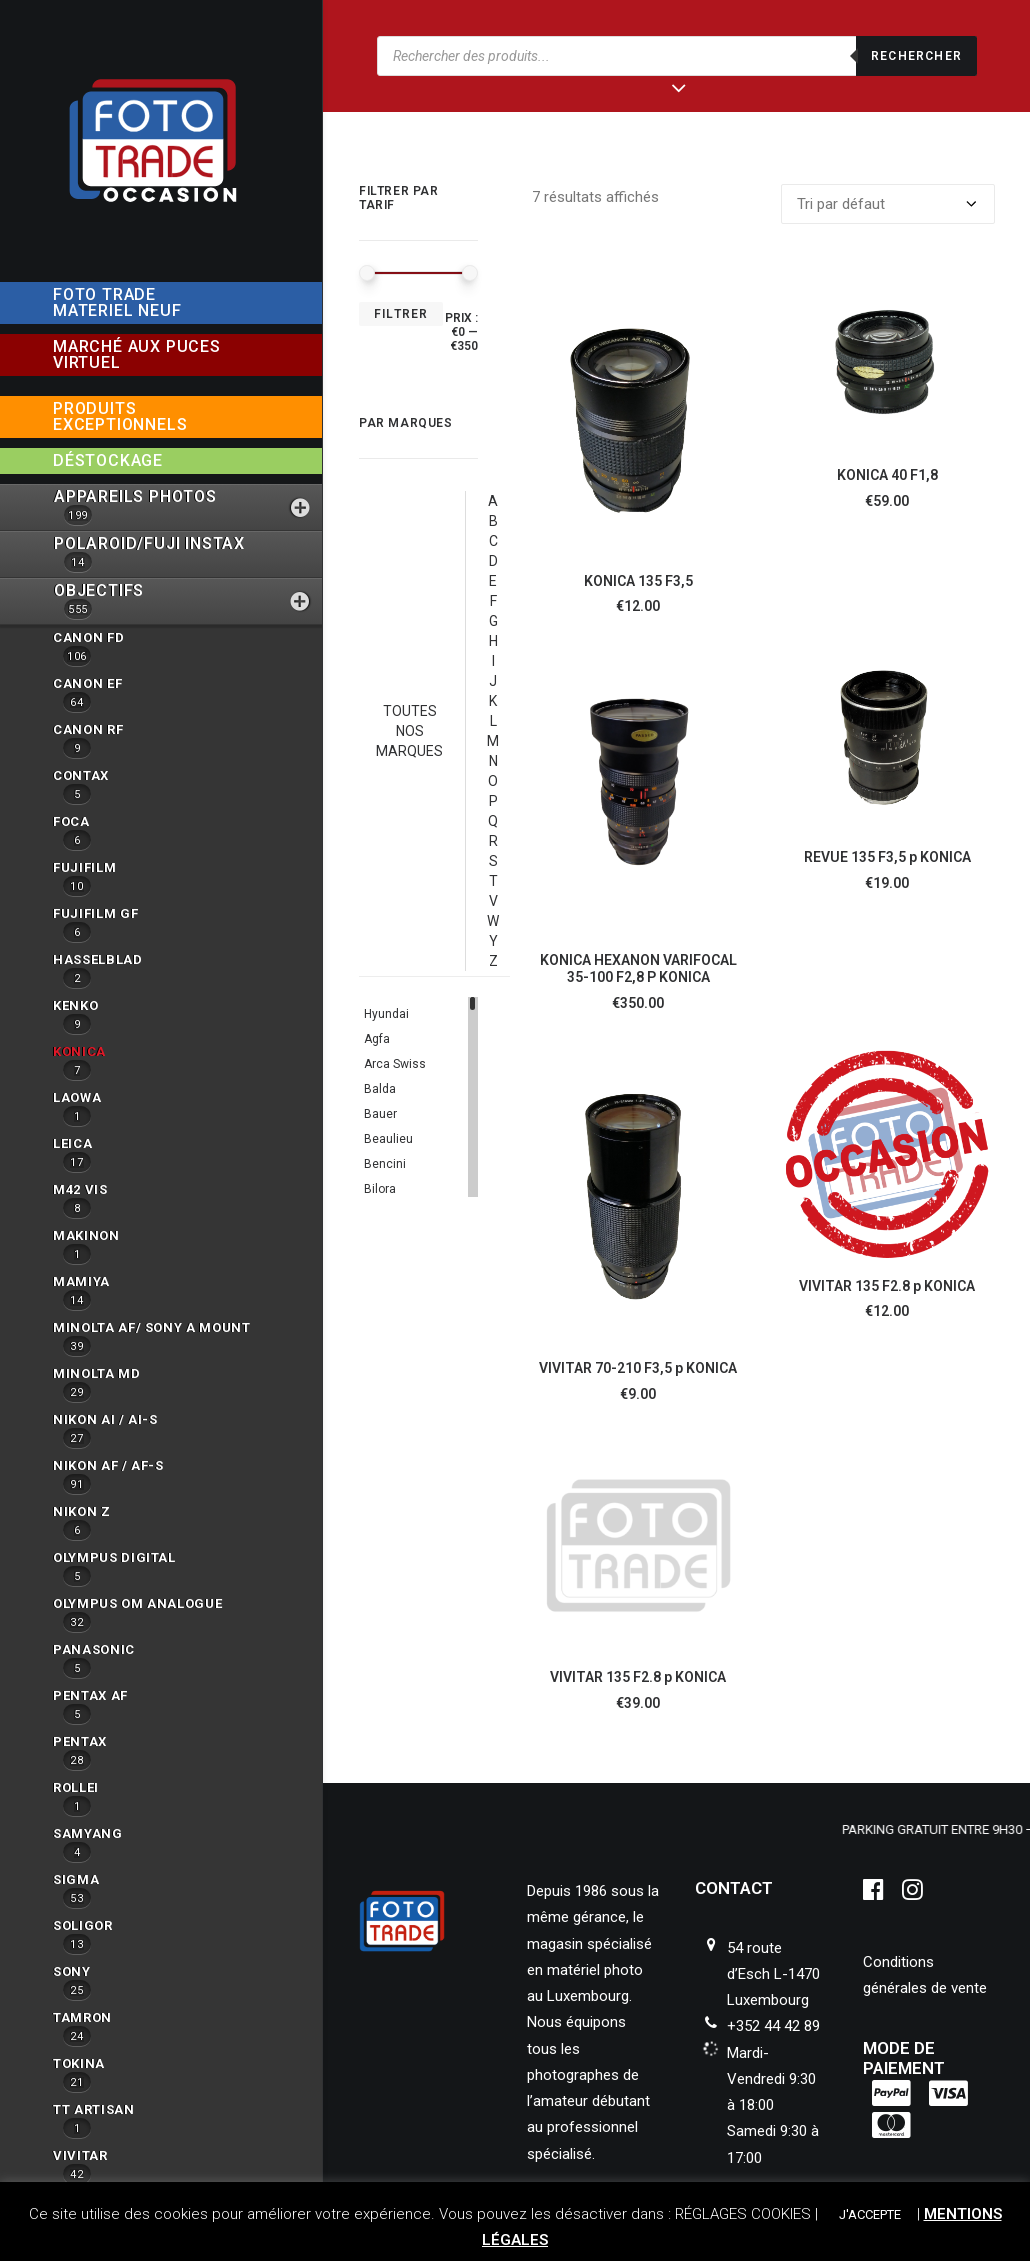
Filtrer (401, 314)
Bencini (385, 1164)
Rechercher (916, 56)
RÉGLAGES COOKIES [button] (743, 2214)
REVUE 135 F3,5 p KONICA (887, 857)
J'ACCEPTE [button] (870, 2214)
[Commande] (888, 204)
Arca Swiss (395, 1064)
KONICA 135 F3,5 (638, 581)
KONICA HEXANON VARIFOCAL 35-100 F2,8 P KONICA (638, 968)
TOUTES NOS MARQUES (409, 731)
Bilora (380, 1189)
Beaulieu (388, 1139)
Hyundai (386, 1014)
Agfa (377, 1039)
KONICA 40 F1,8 (887, 475)
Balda (380, 1089)
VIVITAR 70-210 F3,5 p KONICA (638, 1368)
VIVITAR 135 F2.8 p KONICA (887, 1286)
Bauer (380, 1114)
